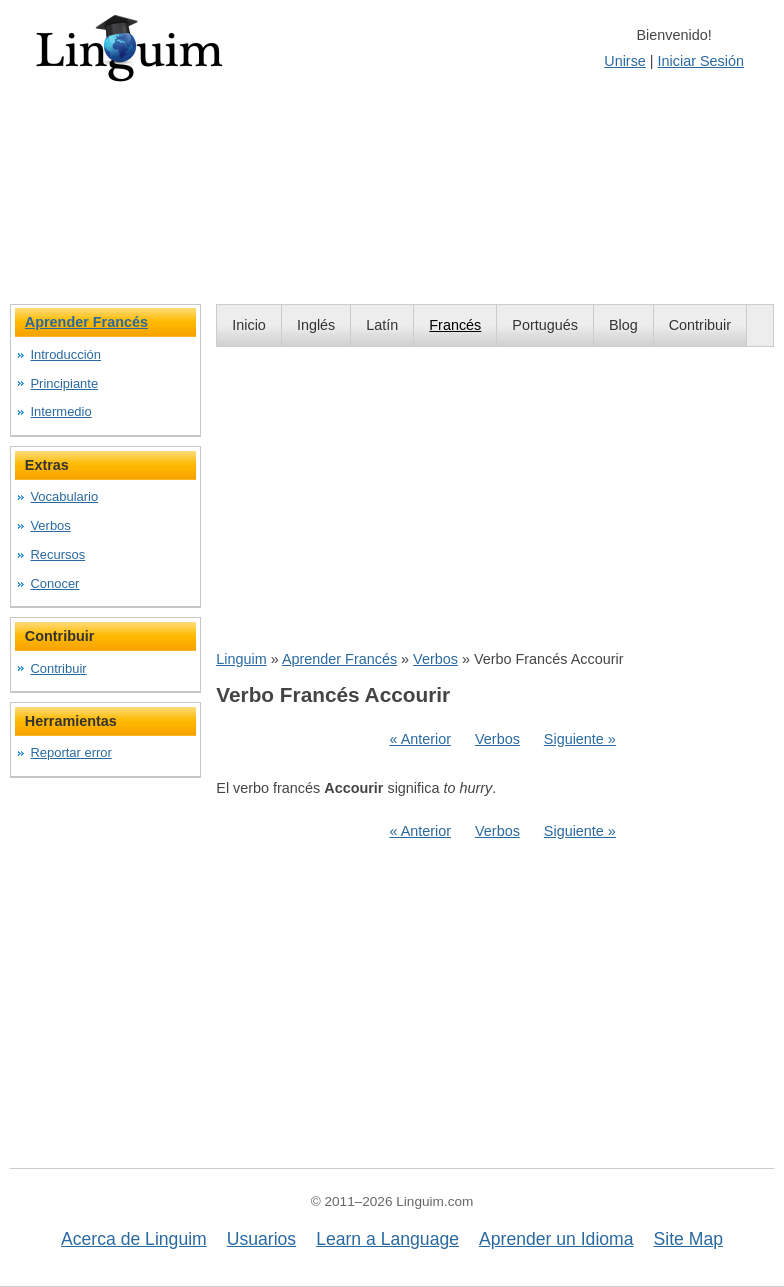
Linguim (241, 659)
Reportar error (70, 752)
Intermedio (60, 411)
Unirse (625, 61)
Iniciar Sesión (701, 61)
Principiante (64, 383)
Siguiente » (580, 739)
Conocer (54, 583)
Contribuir (700, 325)
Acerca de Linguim (134, 1239)
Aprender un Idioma (556, 1239)
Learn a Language (387, 1239)
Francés (455, 325)
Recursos (57, 554)
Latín (382, 325)
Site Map (688, 1239)
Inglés (316, 325)
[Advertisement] (495, 498)
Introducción (65, 354)
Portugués (545, 325)
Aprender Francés (339, 659)
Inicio (249, 325)
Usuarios (261, 1239)
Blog (623, 325)
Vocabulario (64, 496)
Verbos (435, 659)
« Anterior (420, 739)
